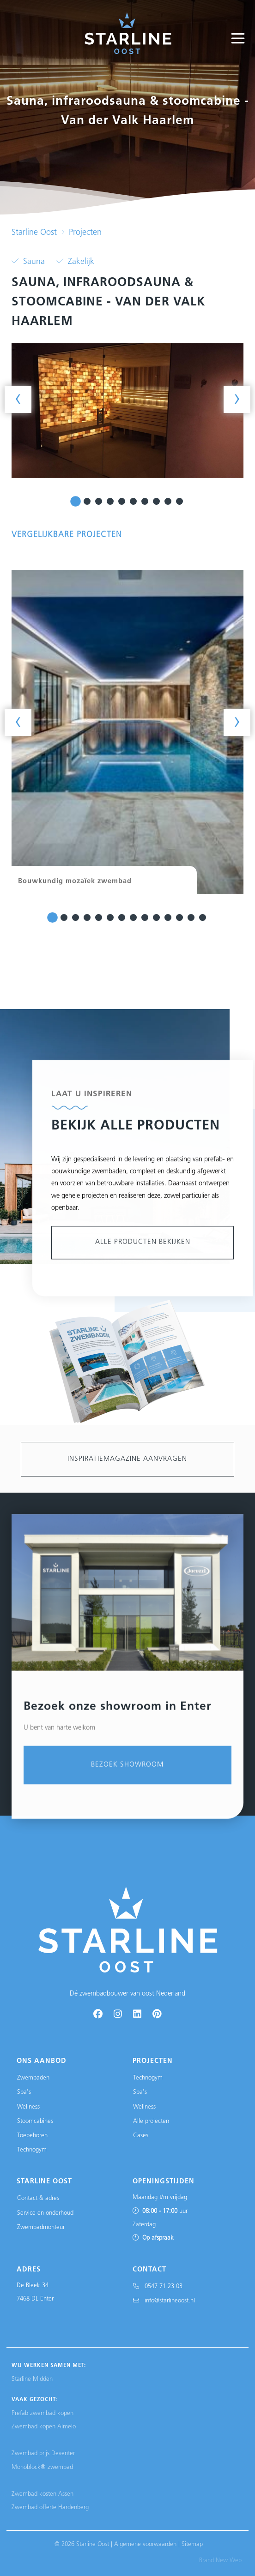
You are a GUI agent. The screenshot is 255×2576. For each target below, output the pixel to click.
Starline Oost (34, 232)
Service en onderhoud (45, 2213)
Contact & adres (38, 2198)
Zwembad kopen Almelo (44, 2427)
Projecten (85, 232)
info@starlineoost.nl (164, 2301)
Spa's (24, 2092)
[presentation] (18, 399)
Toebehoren (32, 2136)
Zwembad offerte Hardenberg (50, 2507)
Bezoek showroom (127, 2037)
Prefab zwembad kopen (42, 2413)
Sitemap (192, 2544)
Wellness (28, 2107)
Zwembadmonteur (41, 2227)
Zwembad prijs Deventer (43, 2453)
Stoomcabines (35, 2121)
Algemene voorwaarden (145, 2544)
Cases (140, 2136)
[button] (75, 501)
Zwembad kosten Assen (42, 2494)
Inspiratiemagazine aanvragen (127, 1459)
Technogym (32, 2150)
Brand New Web (220, 2561)
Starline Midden (32, 2379)
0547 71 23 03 (157, 2286)
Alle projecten (151, 2121)
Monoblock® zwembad (42, 2467)
